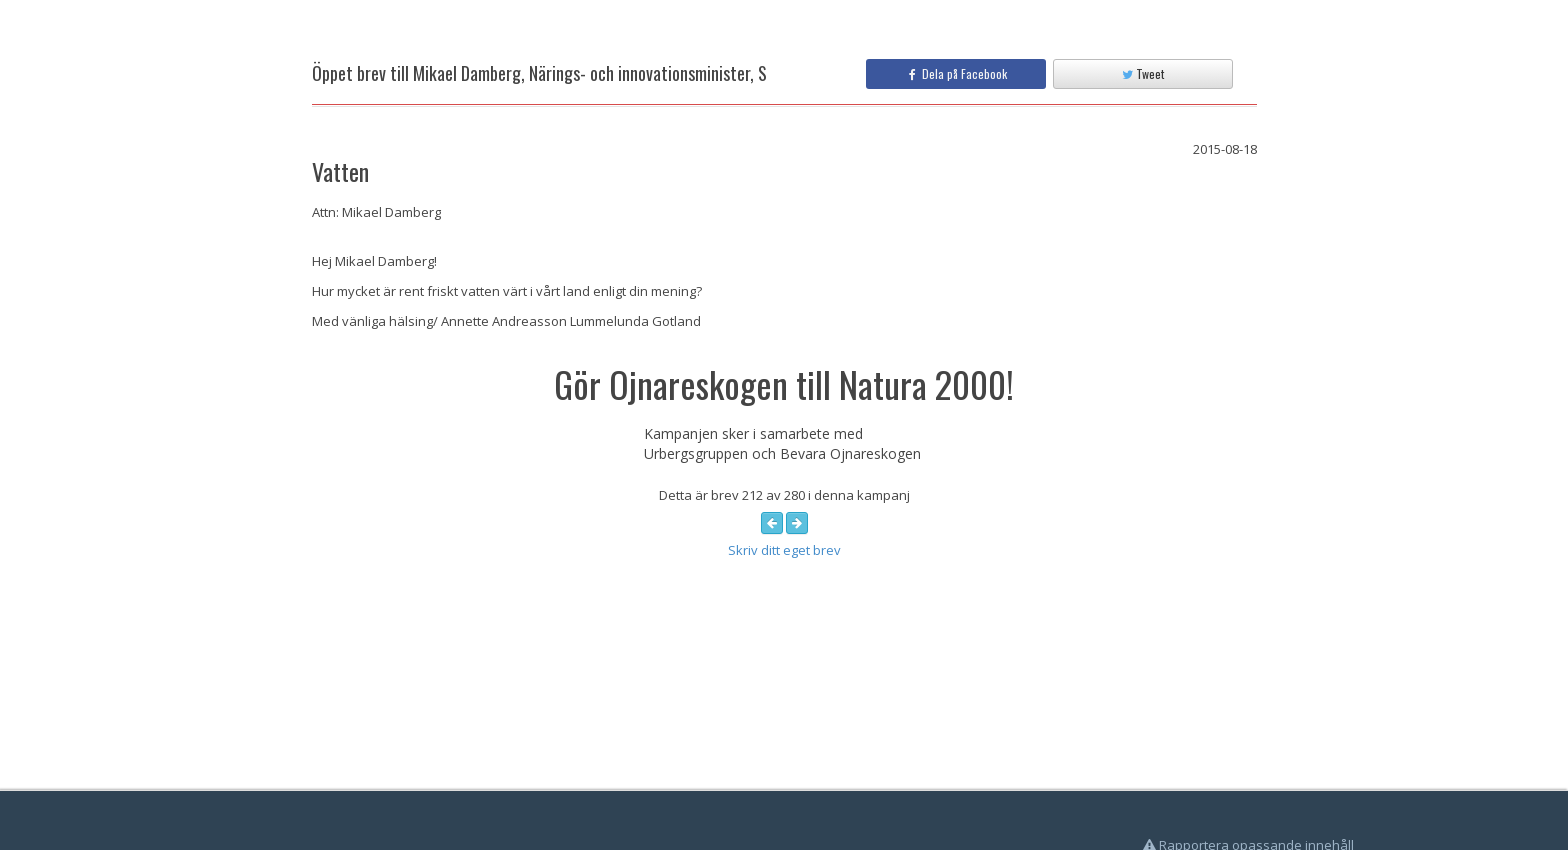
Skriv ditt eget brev (784, 550)
